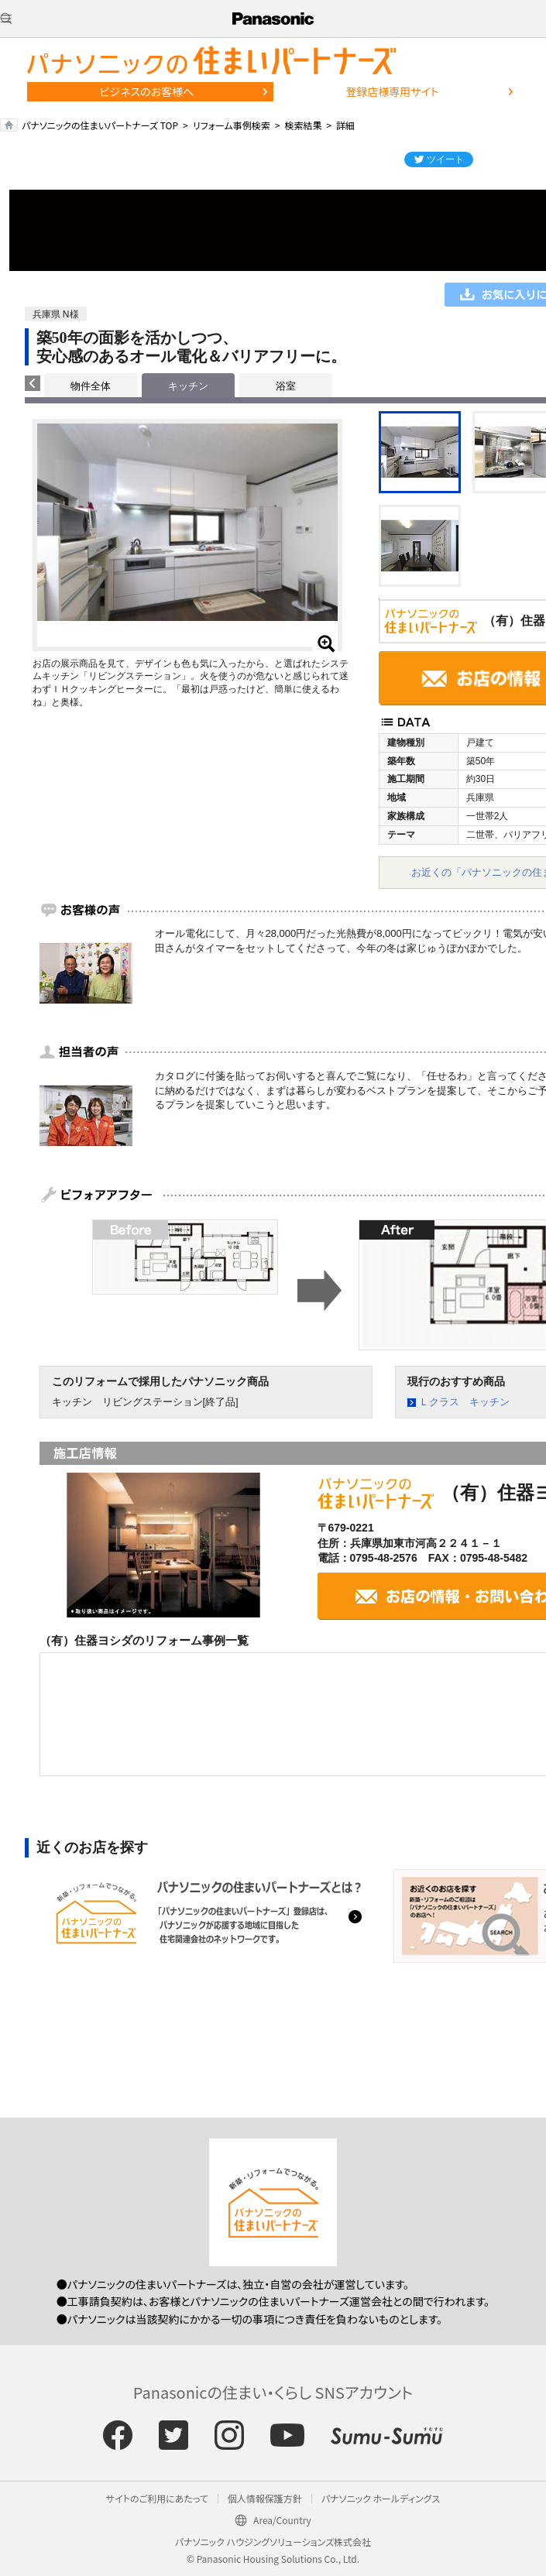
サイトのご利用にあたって (157, 2498)
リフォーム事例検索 (231, 125)
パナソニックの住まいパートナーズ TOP (100, 125)
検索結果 (302, 125)
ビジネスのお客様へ (146, 91)
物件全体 (90, 386)
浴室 (286, 386)
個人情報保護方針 (265, 2498)
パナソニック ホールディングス (380, 2498)
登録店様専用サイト (391, 91)
